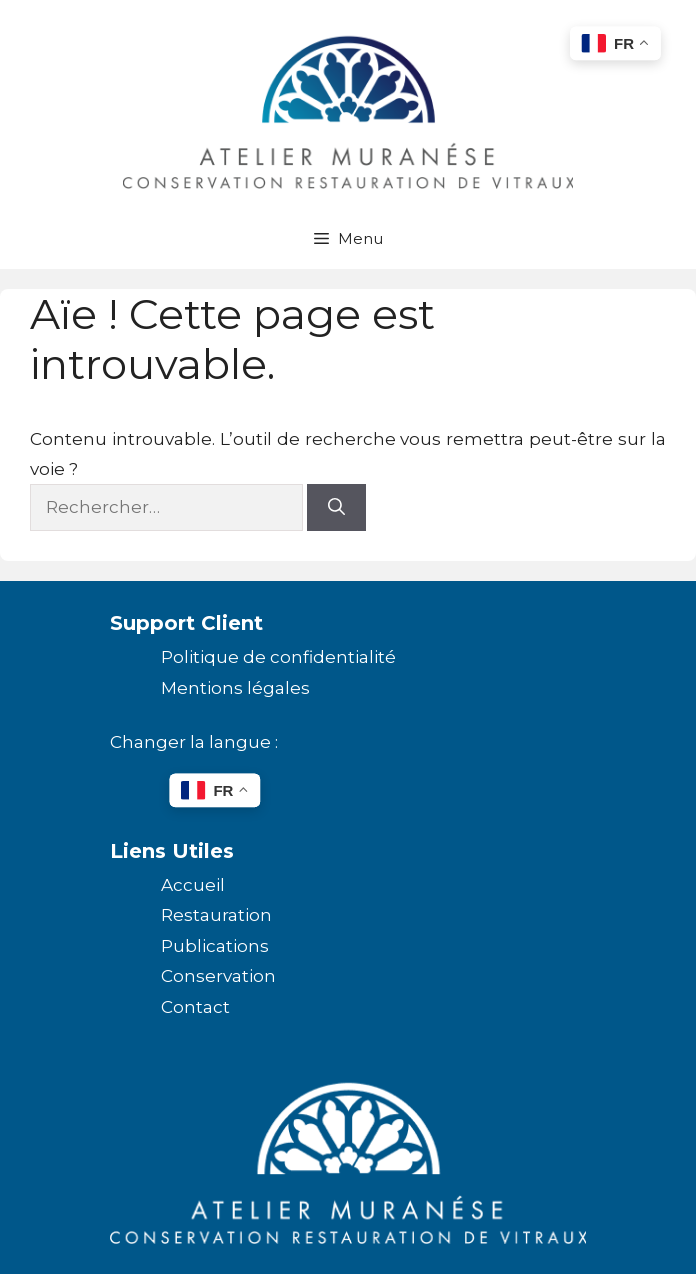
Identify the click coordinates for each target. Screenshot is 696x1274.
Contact (195, 1007)
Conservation (218, 976)
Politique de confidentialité (278, 657)
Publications (215, 946)
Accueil (193, 885)
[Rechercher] (336, 508)
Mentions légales (235, 688)
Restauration (216, 915)
